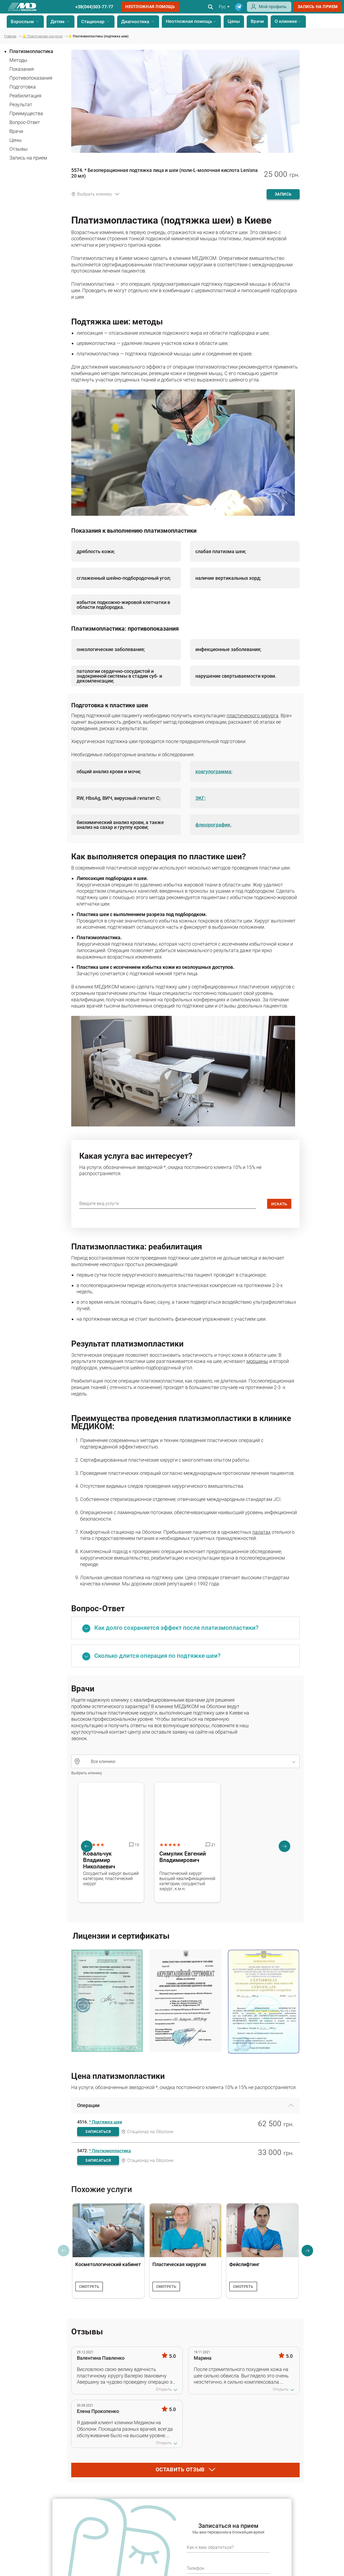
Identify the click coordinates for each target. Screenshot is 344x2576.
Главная (10, 36)
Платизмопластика (31, 51)
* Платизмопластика (110, 2150)
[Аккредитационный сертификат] (185, 2001)
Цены (234, 21)
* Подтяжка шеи (105, 2122)
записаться (98, 2131)
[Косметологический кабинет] (108, 2230)
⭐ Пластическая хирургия (42, 36)
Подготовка (22, 87)
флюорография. (213, 824)
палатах (261, 1532)
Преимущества (26, 113)
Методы (18, 60)
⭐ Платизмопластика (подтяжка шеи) (98, 36)
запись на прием (318, 6)
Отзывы (18, 149)
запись (283, 194)
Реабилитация (25, 95)
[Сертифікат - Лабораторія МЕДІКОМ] (264, 2001)
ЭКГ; (200, 798)
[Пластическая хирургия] (185, 2230)
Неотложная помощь (150, 6)
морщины (257, 1361)
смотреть (89, 2286)
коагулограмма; (213, 771)
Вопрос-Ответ (24, 122)
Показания (21, 69)
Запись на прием (28, 158)
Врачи (257, 21)
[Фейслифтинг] (262, 2230)
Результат (20, 104)
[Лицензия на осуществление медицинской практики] (107, 2001)
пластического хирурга (252, 715)
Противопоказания (30, 78)
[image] (183, 512)
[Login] (269, 10)
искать (279, 1204)
